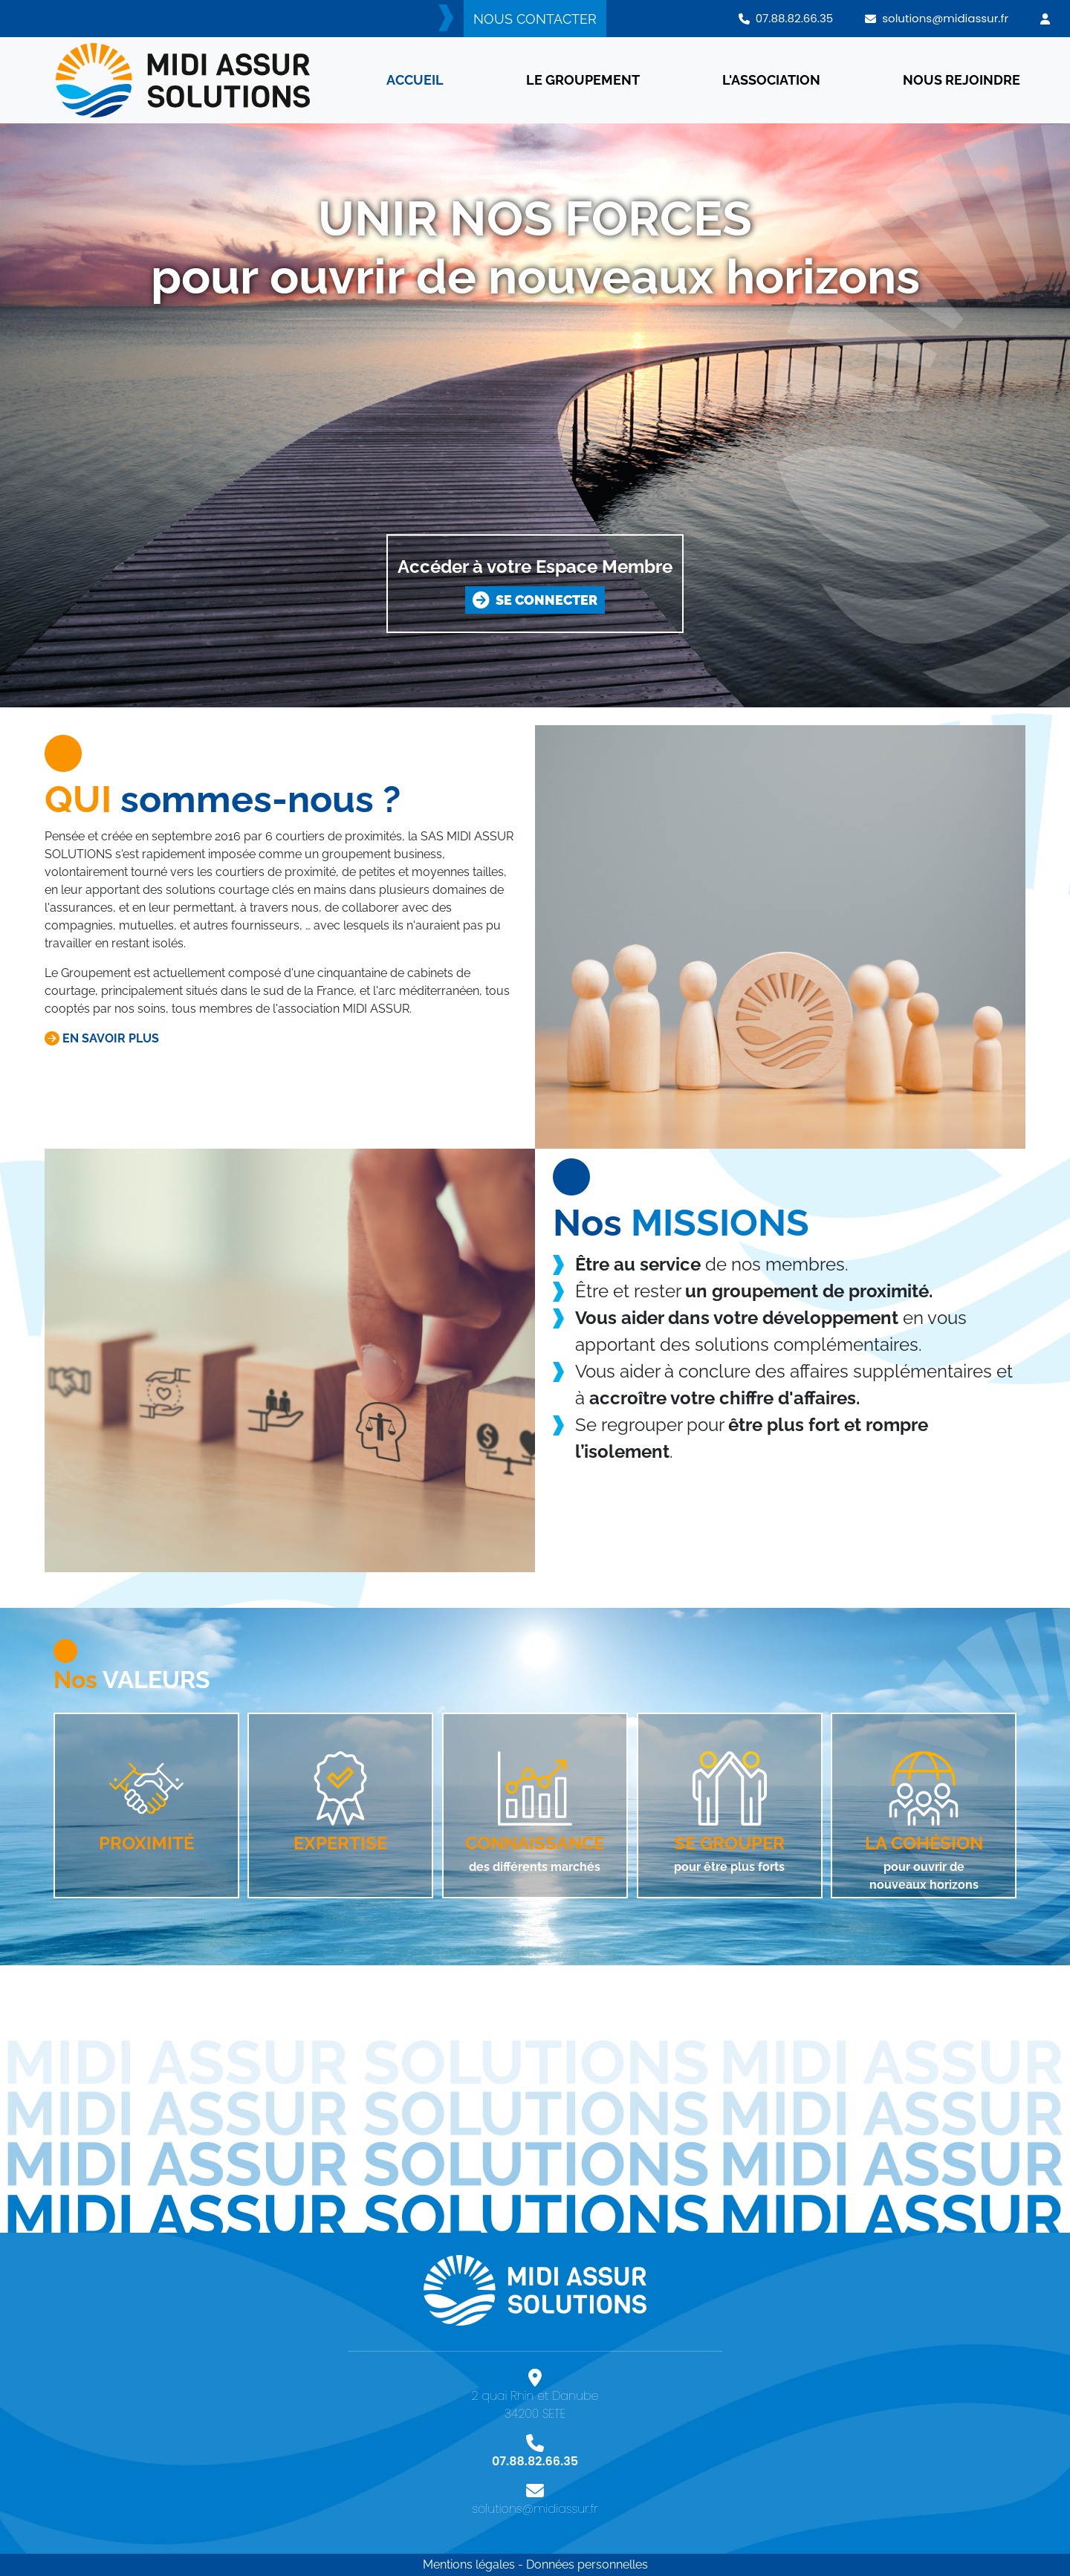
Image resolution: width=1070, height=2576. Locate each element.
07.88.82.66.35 (535, 2456)
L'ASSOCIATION (771, 80)
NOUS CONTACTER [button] (535, 19)
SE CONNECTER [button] (535, 600)
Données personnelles (587, 2564)
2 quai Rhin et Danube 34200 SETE (534, 2400)
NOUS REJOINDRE (961, 80)
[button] (1045, 18)
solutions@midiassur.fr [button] (936, 18)
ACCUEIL (415, 80)
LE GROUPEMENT (583, 80)
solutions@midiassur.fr (535, 2504)
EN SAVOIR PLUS (102, 1038)
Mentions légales (469, 2564)
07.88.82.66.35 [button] (786, 18)
